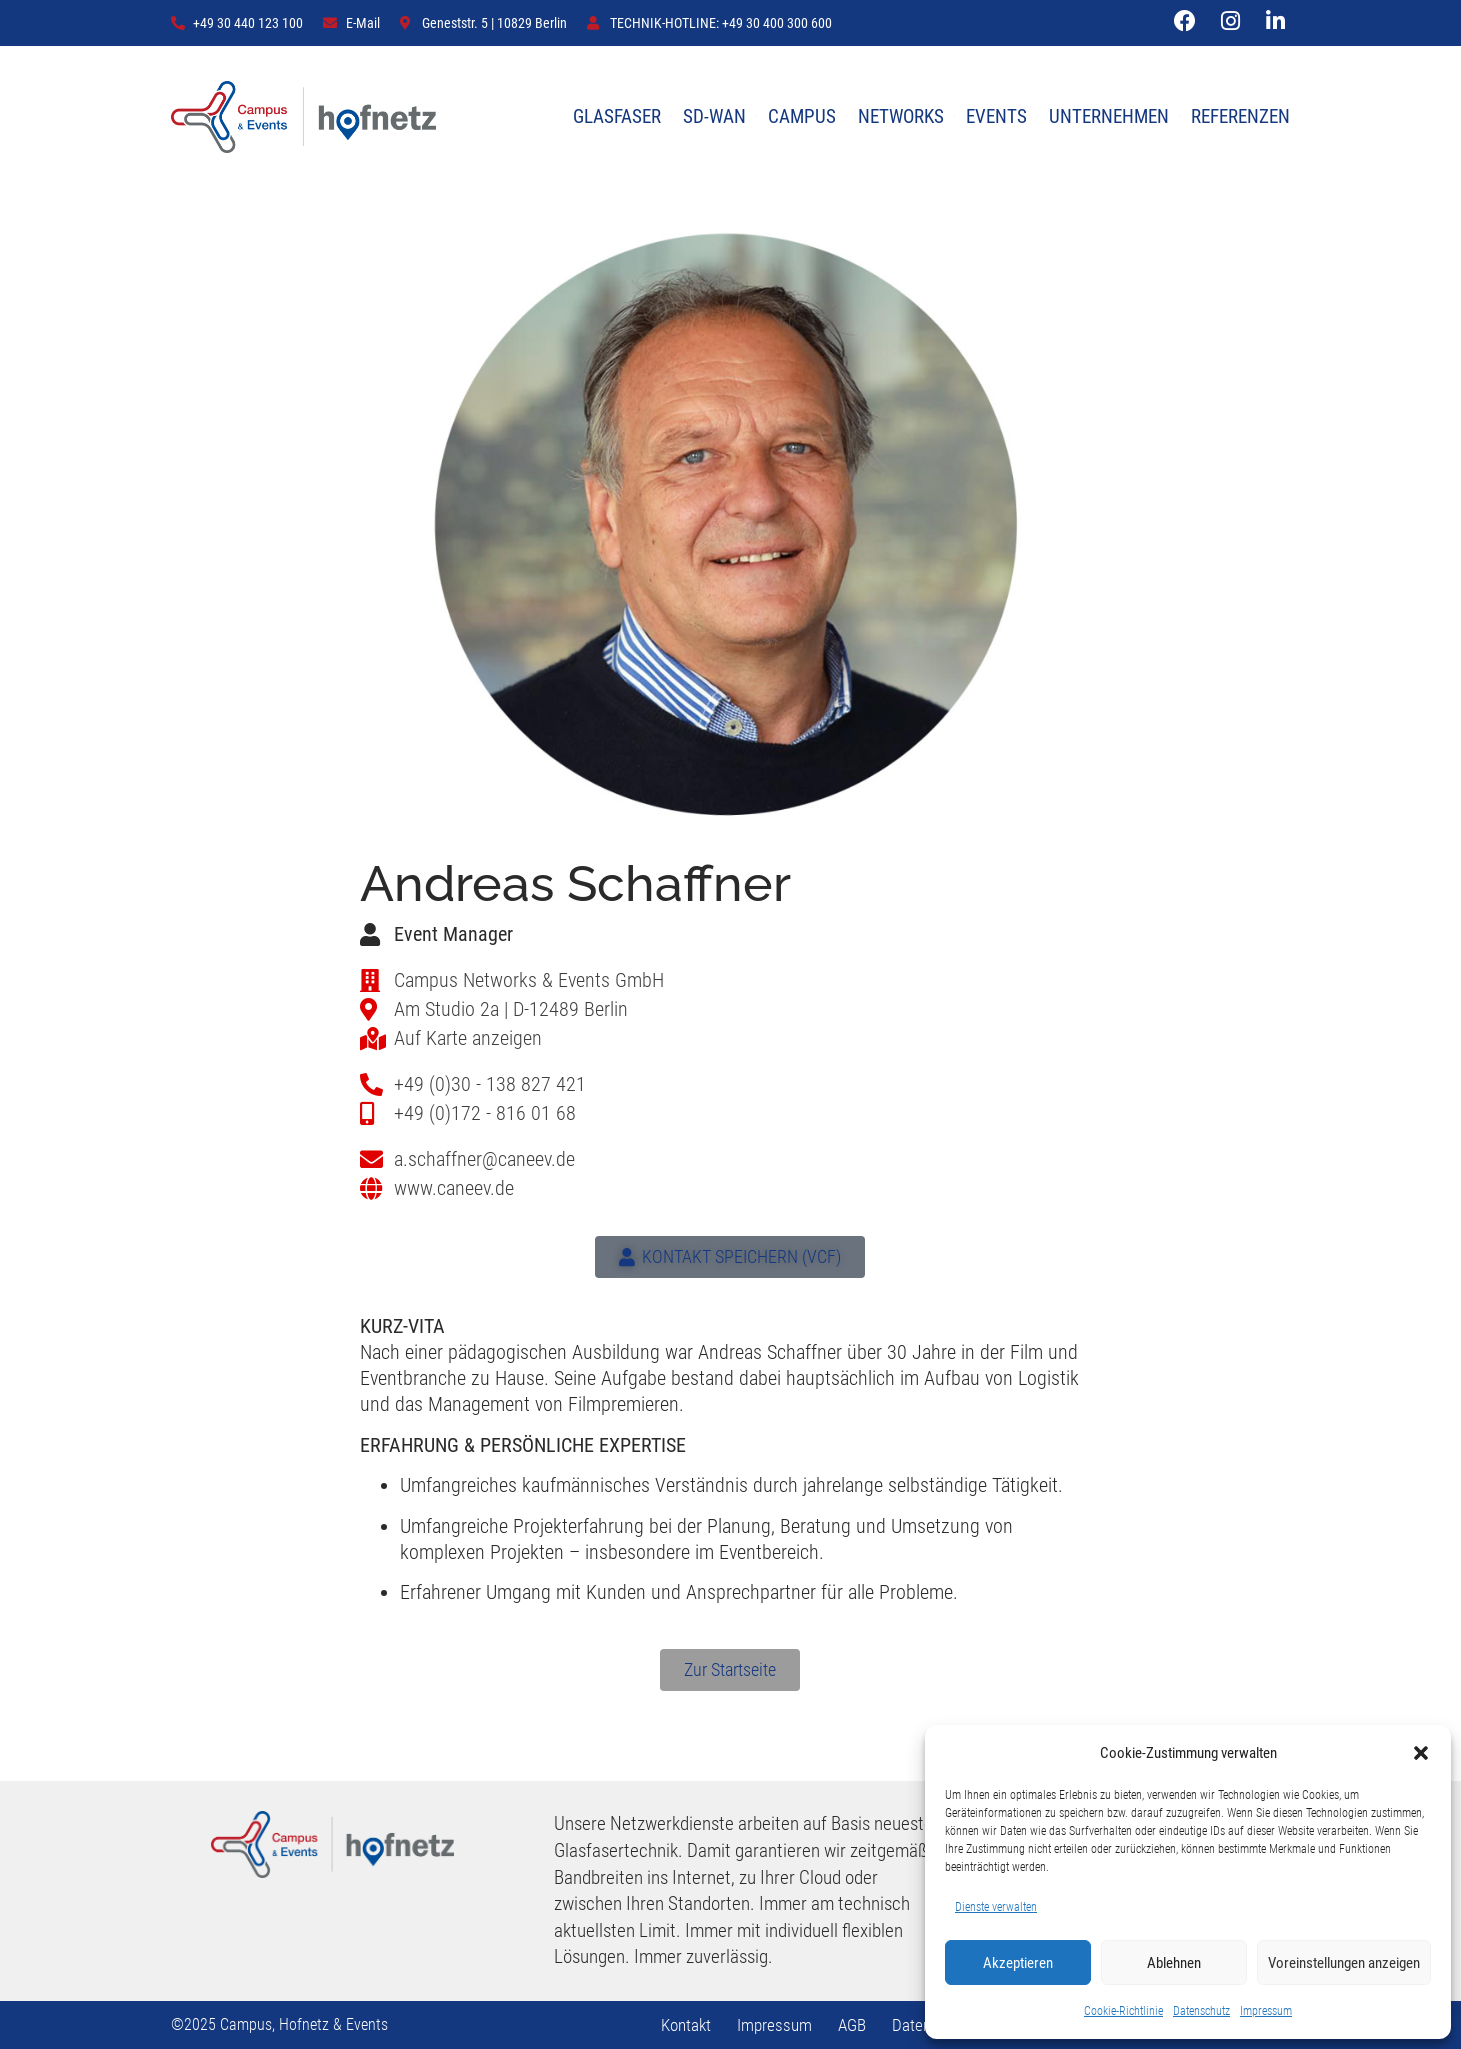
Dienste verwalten (996, 1907)
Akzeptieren (1018, 1963)
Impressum (1266, 2011)
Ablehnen (1174, 1963)
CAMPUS (802, 116)
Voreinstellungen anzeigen (1344, 1963)
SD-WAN (714, 116)
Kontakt (686, 2025)
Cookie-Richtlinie (1123, 2011)
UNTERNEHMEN (1109, 116)
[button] (1421, 1753)
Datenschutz (1201, 2011)
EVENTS (996, 116)
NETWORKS (901, 116)
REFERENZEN (1240, 116)
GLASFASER (617, 116)
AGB (852, 2025)
